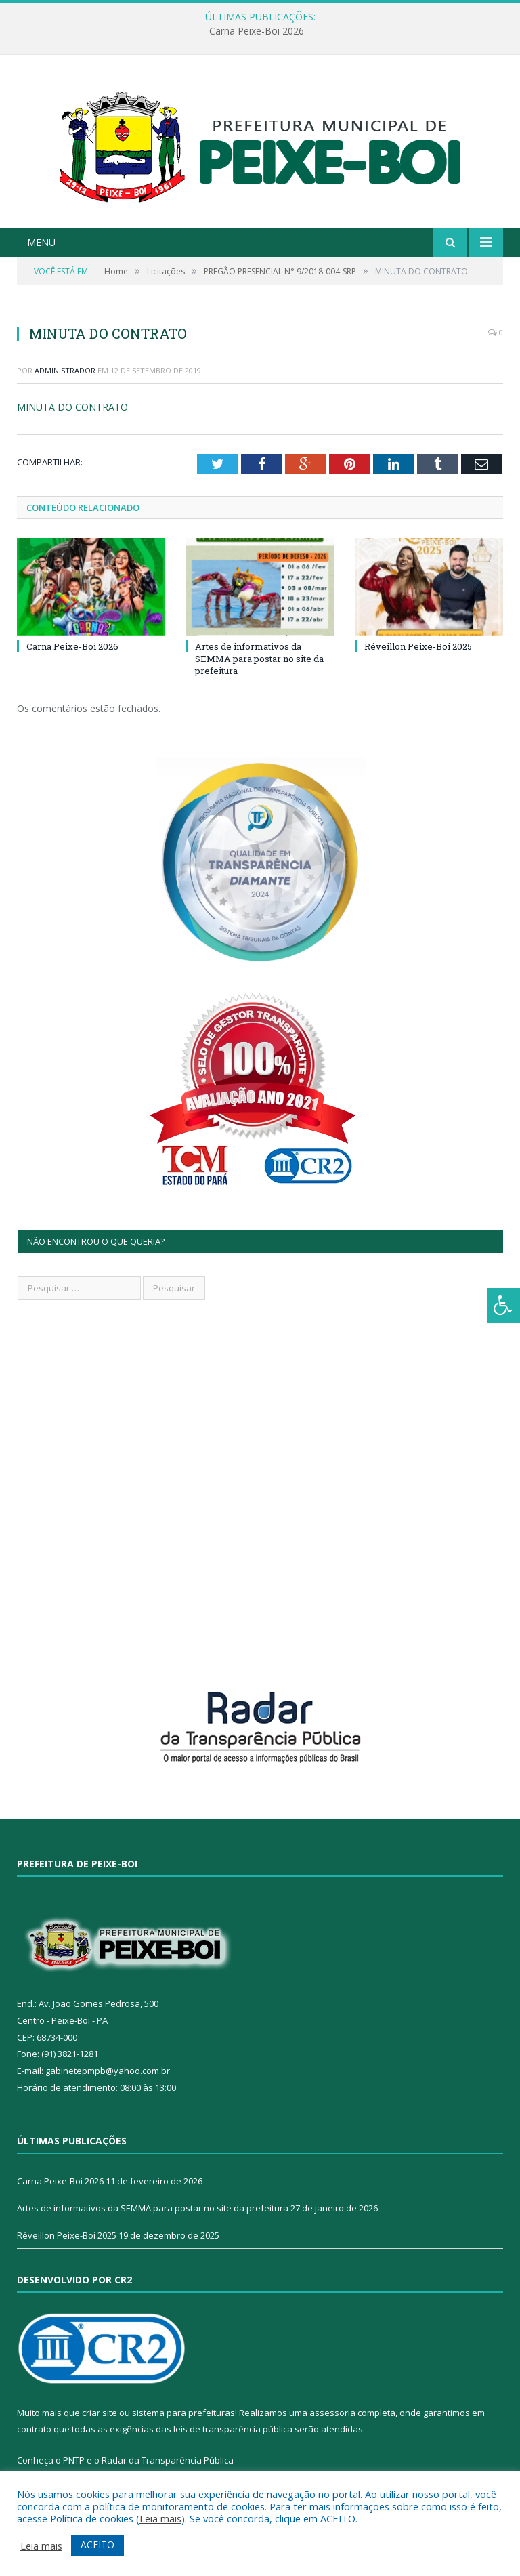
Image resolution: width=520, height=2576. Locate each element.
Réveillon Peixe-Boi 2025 (418, 646)
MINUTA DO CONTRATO (72, 406)
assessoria (332, 2413)
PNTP (74, 2460)
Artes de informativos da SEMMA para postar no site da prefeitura (259, 658)
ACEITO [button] (97, 2544)
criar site (99, 2413)
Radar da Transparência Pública (168, 2460)
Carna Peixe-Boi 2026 (256, 31)
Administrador (65, 370)
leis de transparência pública (232, 2429)
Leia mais (160, 2518)
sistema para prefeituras (183, 2413)
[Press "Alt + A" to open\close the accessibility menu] (503, 1305)
